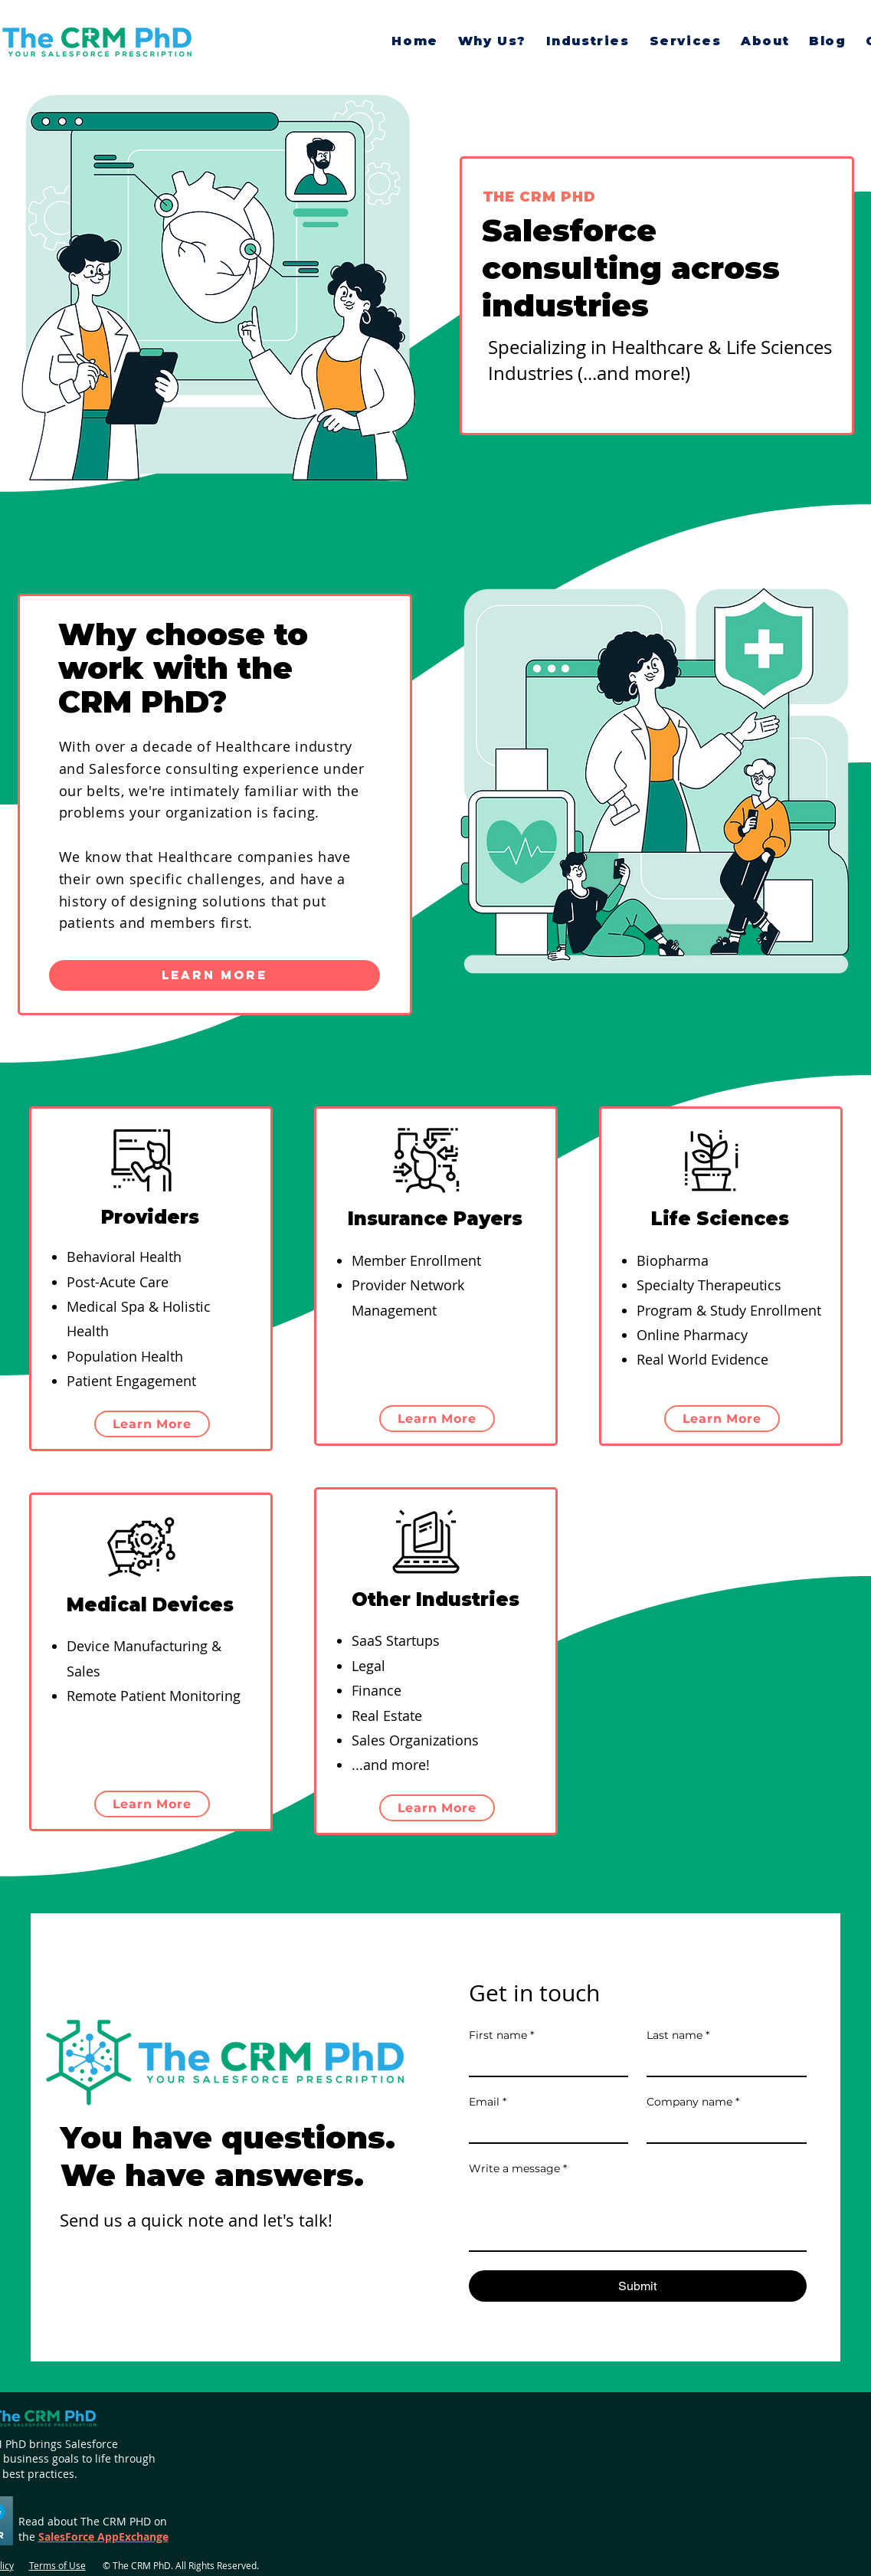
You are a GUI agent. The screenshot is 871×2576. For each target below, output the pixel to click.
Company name (693, 2102)
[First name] (544, 2062)
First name (501, 2035)
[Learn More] (214, 975)
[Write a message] (638, 2216)
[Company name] (722, 2128)
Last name (678, 2035)
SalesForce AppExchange (103, 2536)
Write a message (518, 2168)
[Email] (544, 2128)
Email (487, 2102)
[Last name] (722, 2062)
